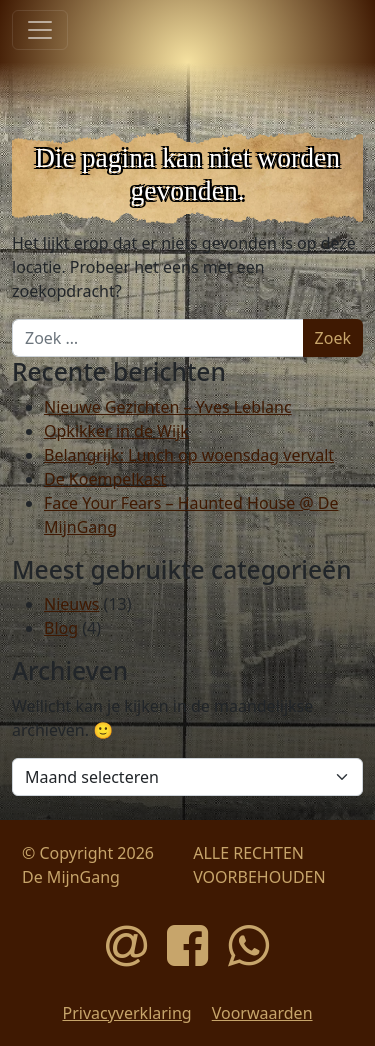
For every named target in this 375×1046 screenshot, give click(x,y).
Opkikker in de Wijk (116, 431)
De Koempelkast (105, 479)
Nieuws (71, 604)
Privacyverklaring (126, 1013)
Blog (61, 628)
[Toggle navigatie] (40, 30)
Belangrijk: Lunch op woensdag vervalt (189, 455)
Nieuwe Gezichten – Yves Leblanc (168, 407)
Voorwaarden (262, 1013)
